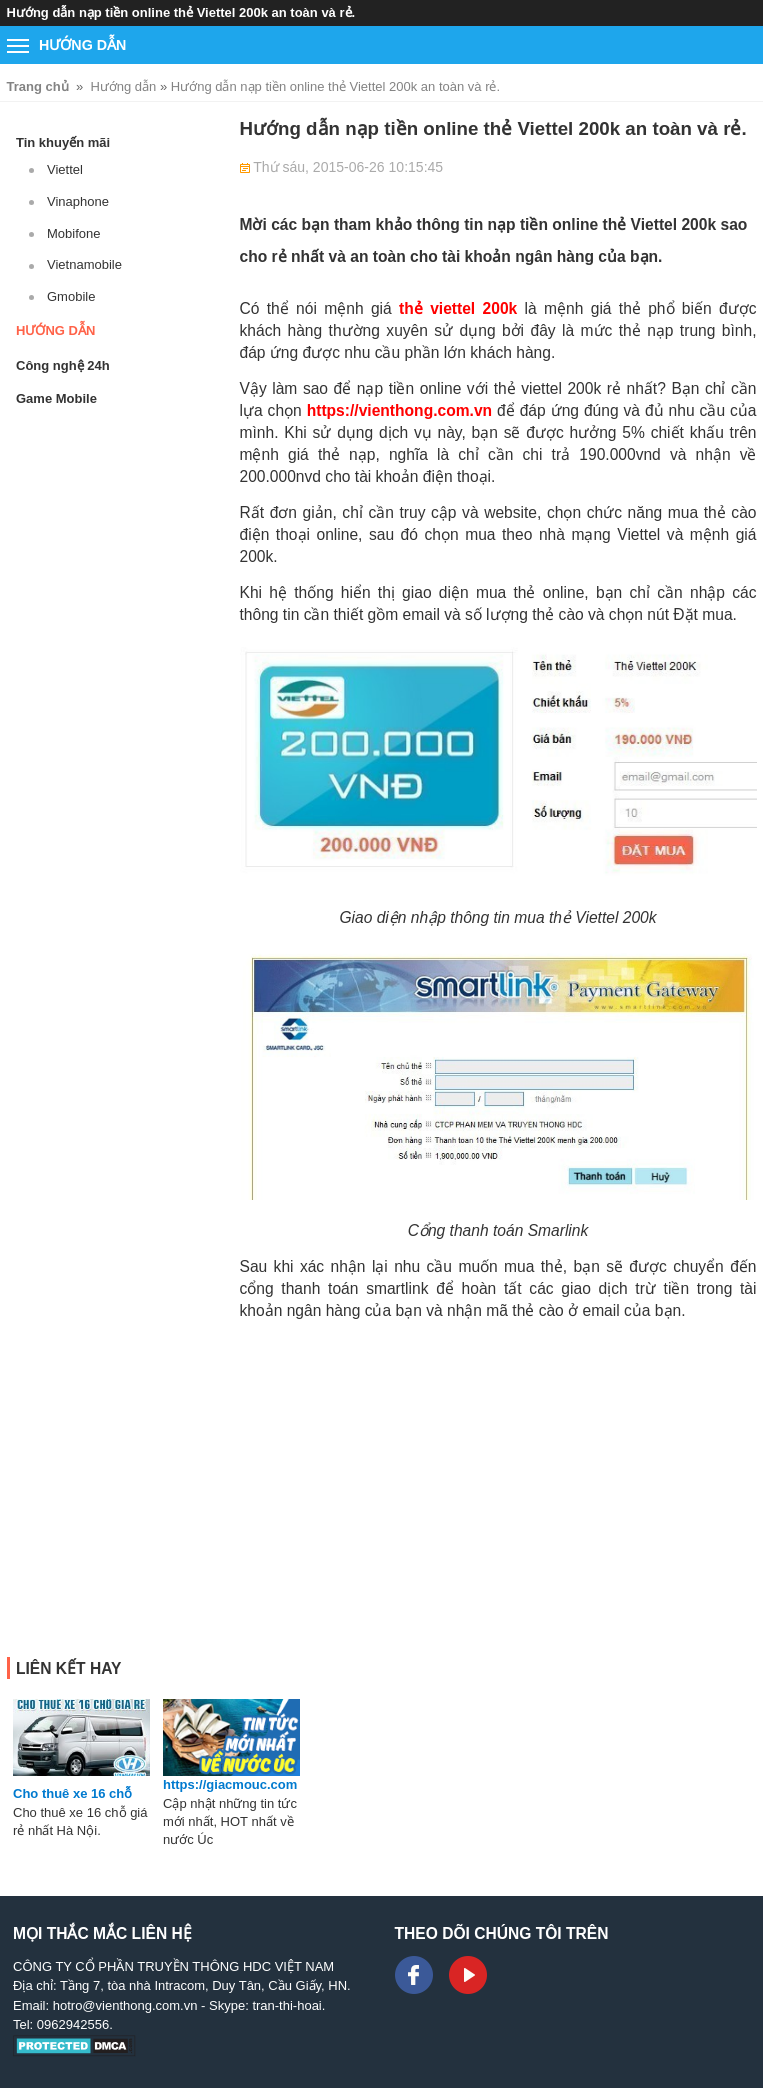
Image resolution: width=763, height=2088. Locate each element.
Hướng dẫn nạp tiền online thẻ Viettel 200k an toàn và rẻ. (335, 86)
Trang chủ (38, 86)
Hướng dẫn (123, 86)
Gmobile (71, 296)
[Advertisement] (498, 1476)
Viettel (65, 169)
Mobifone (73, 233)
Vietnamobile (84, 264)
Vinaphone (78, 201)
